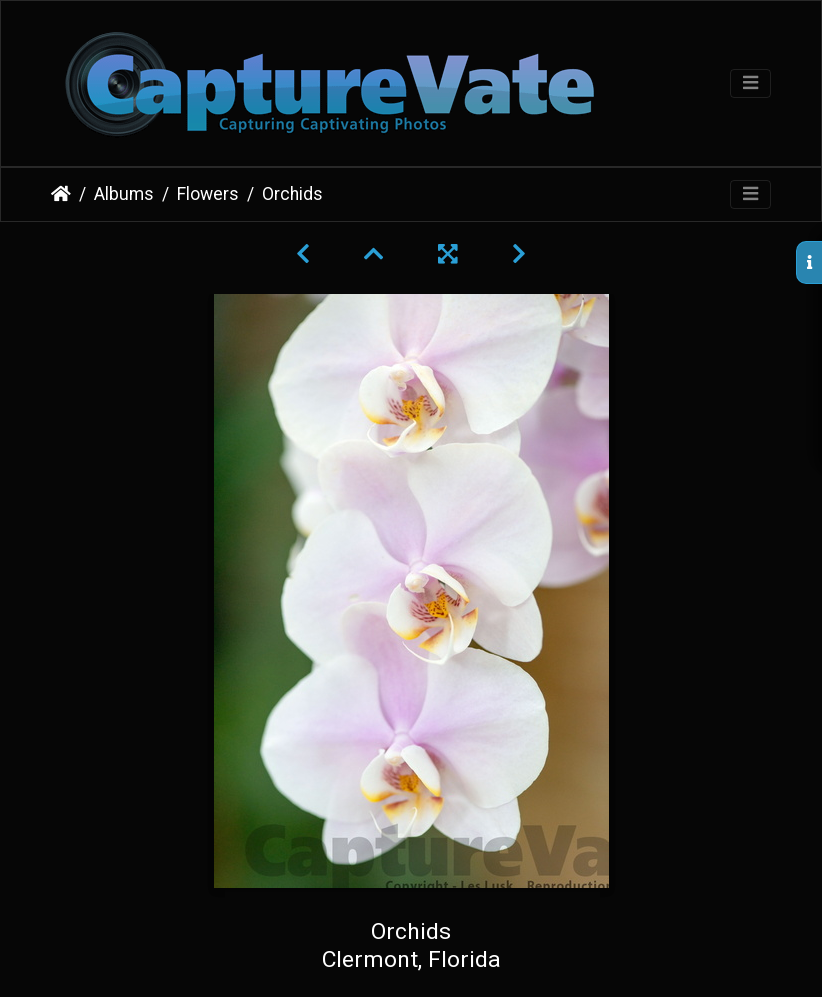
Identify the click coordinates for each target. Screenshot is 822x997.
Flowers (208, 194)
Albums (124, 194)
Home (61, 194)
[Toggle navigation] (750, 83)
